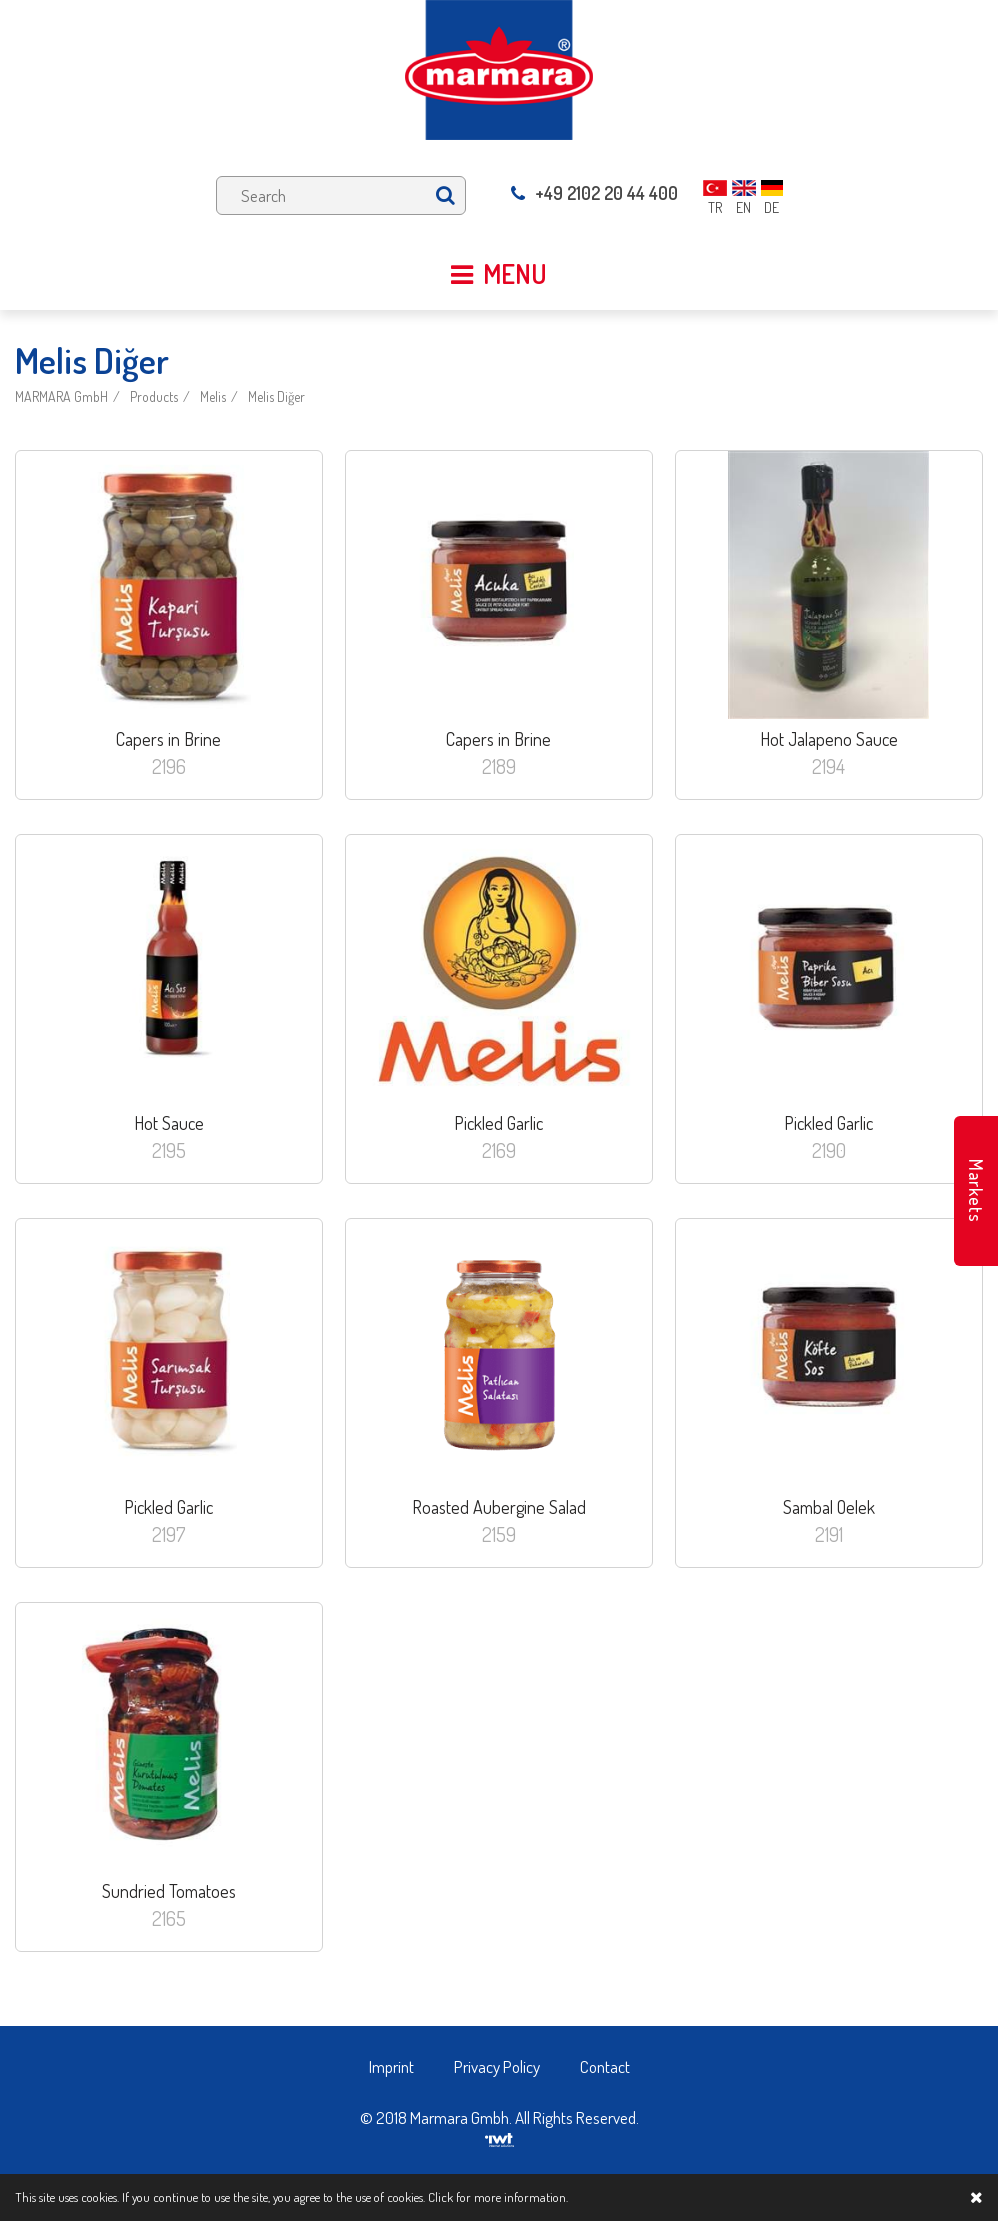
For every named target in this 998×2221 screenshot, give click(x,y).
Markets (976, 1191)
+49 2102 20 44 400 (594, 193)
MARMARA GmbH (61, 396)
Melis (213, 396)
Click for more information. (498, 2197)
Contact (605, 2066)
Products (154, 396)
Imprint (391, 2066)
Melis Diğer (276, 396)
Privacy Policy (497, 2066)
